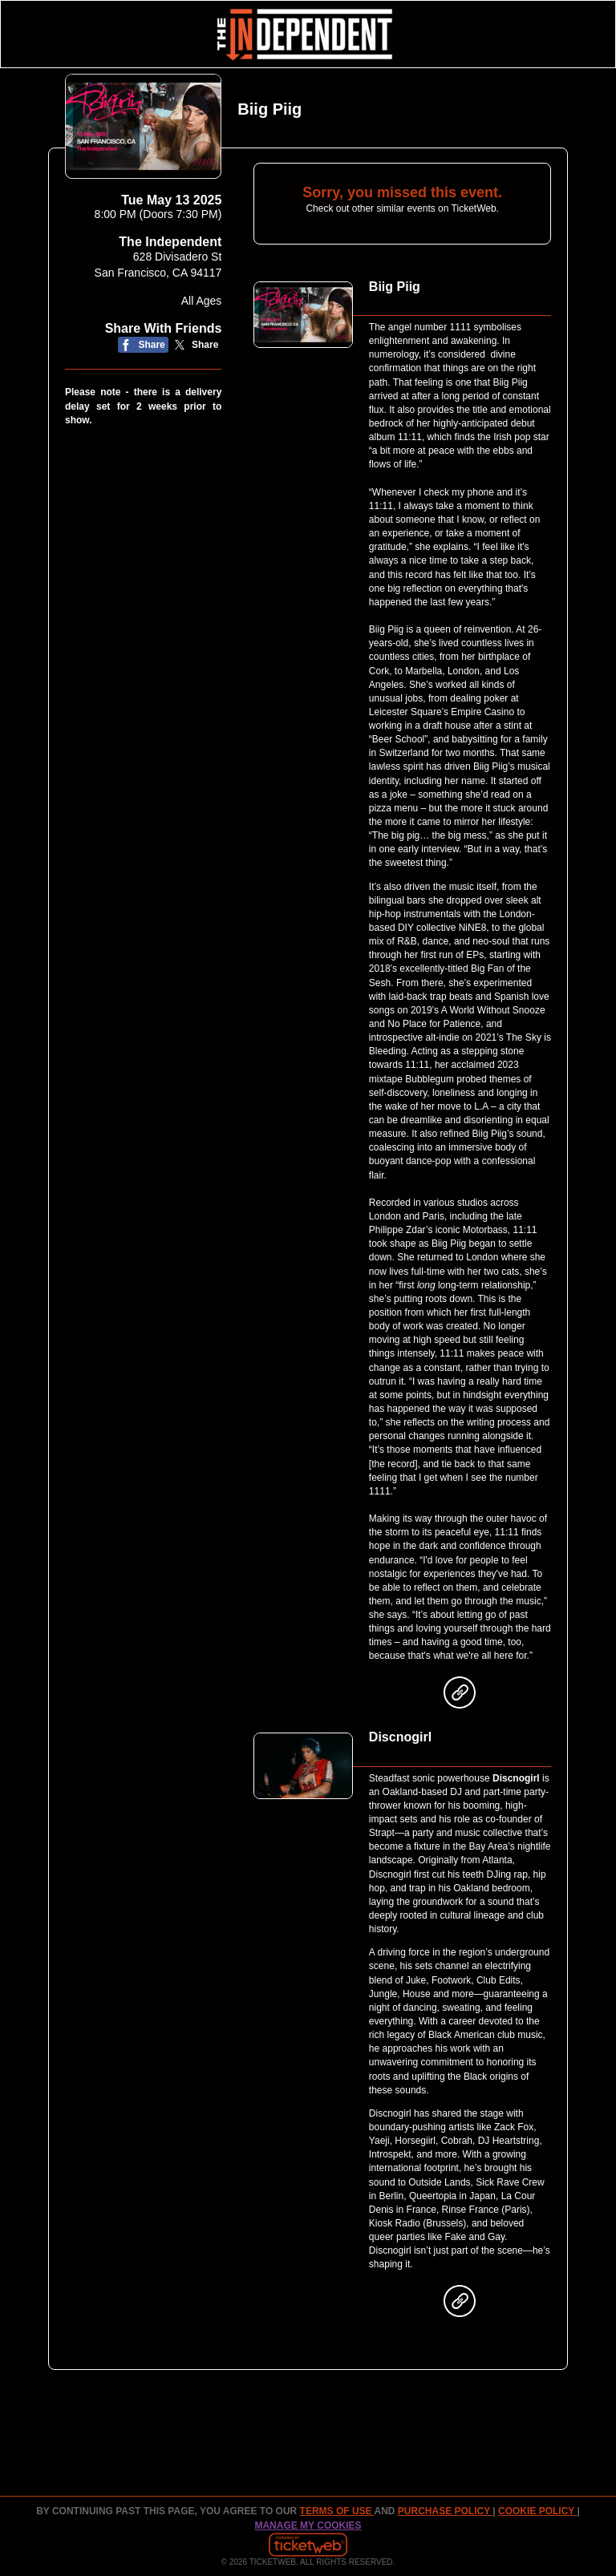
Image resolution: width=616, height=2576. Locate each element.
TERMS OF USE (337, 2511)
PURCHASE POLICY (445, 2511)
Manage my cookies (307, 2525)
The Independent (170, 242)
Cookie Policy (537, 2511)
